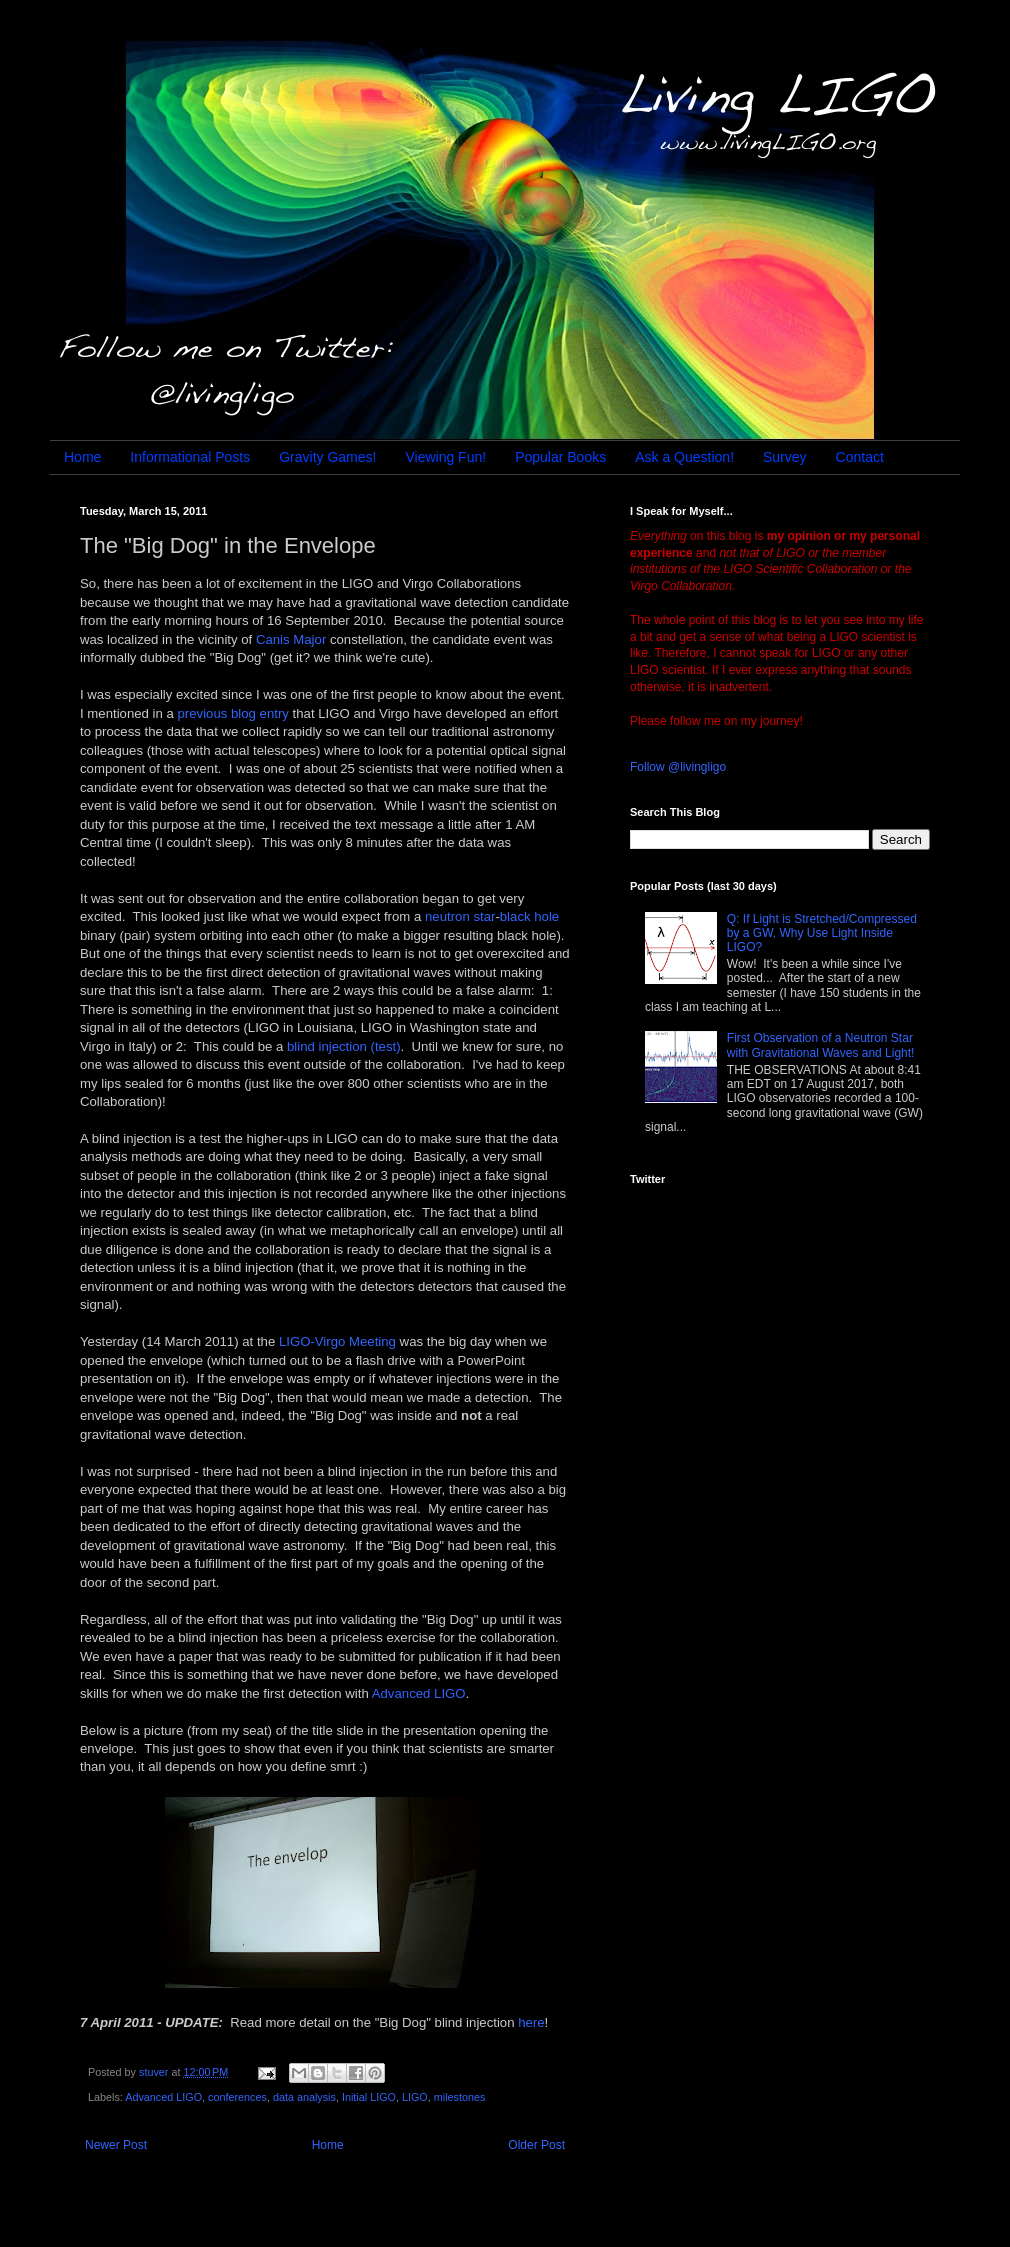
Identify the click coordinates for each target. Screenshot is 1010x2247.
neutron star (460, 916)
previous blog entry (233, 713)
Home (82, 457)
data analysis (304, 2097)
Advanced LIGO (419, 1693)
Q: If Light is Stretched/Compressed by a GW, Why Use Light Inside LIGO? (822, 933)
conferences (237, 2097)
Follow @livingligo (678, 767)
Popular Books (560, 457)
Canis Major (291, 639)
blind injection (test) (344, 1046)
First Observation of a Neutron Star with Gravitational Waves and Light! (821, 1045)
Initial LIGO (369, 2097)
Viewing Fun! (445, 457)
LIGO (415, 2097)
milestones (460, 2097)
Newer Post (116, 2145)
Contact (860, 457)
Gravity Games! (327, 457)
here (531, 2022)
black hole (529, 916)
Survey (785, 457)
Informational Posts (190, 457)
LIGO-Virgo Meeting (337, 1341)
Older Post (536, 2145)
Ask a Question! (684, 457)
